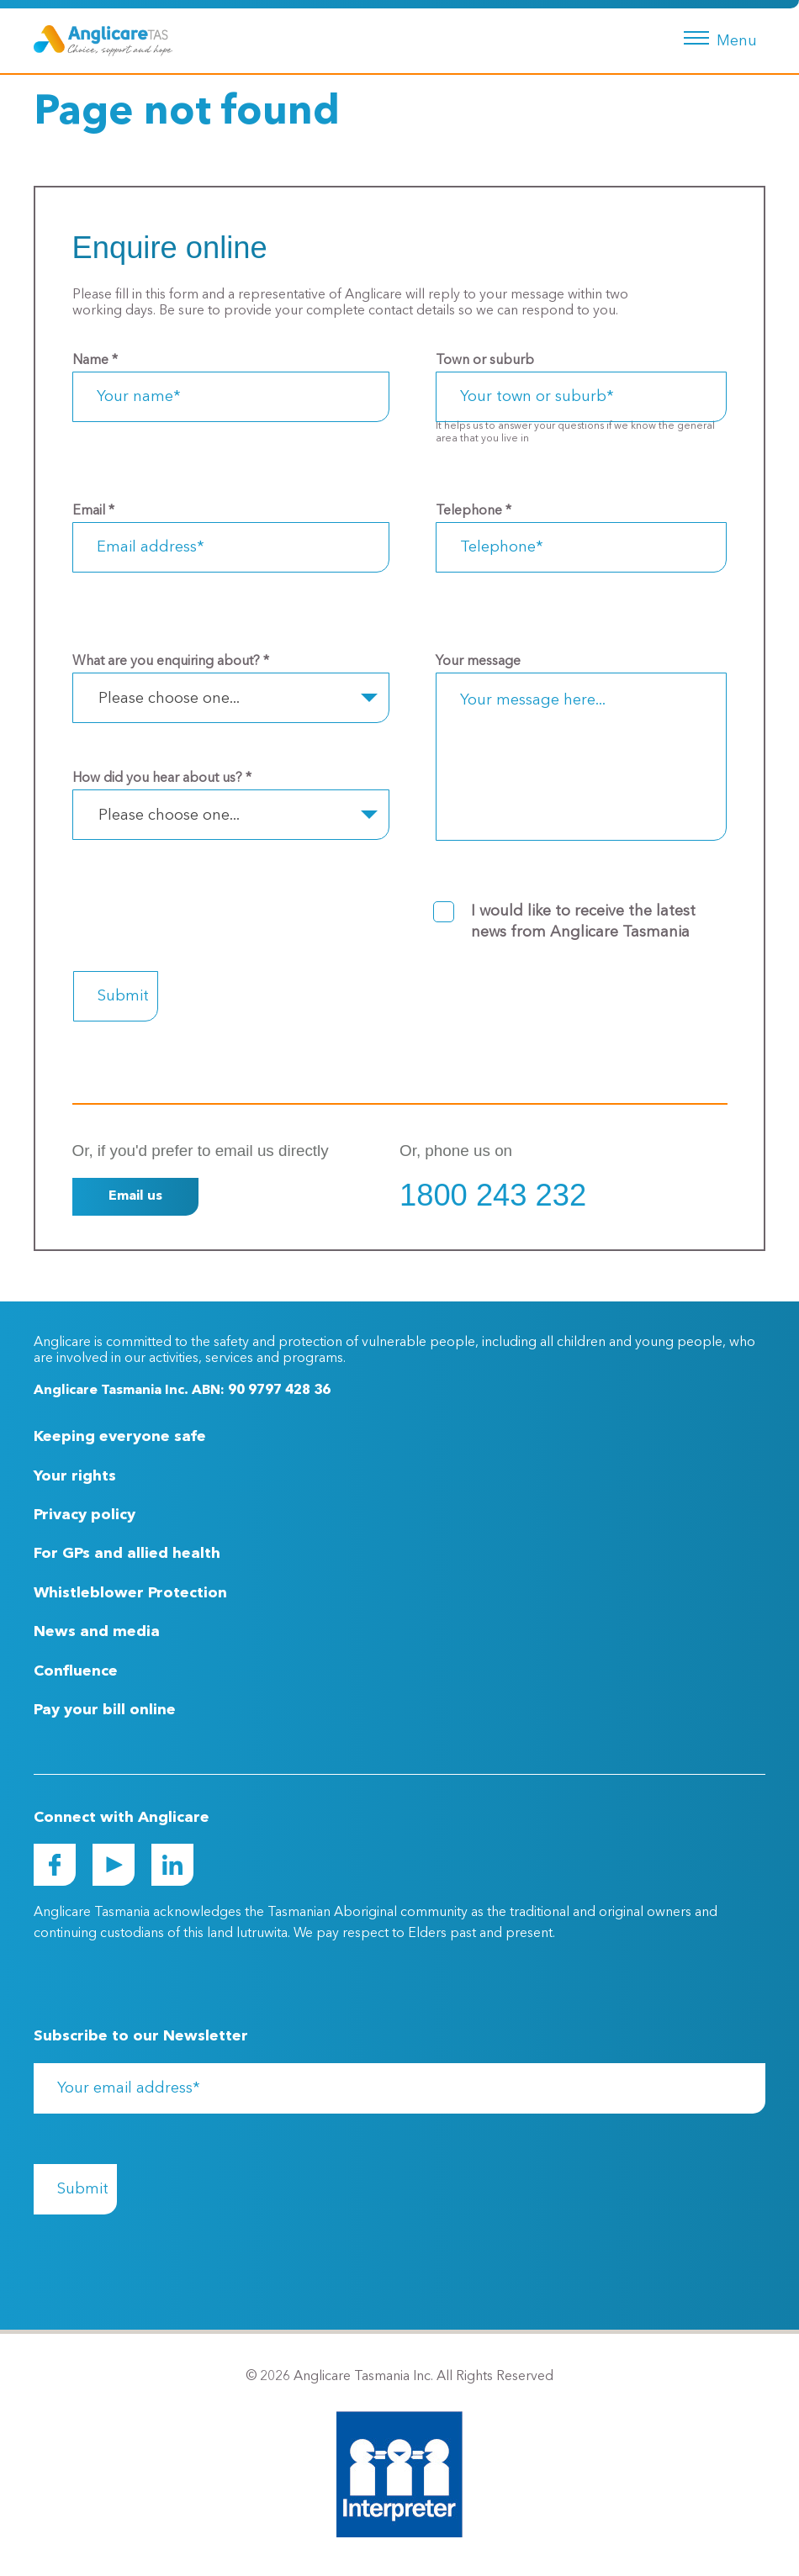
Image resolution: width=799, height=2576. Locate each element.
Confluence (76, 1671)
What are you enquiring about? (170, 661)
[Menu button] (717, 36)
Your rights (75, 1476)
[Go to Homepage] (103, 40)
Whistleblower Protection (130, 1593)
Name (95, 360)
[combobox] (231, 698)
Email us (135, 1196)
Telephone (473, 511)
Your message (478, 661)
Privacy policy (84, 1515)
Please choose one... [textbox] (169, 698)
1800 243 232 (493, 1195)
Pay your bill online (105, 1710)
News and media (97, 1631)
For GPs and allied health (127, 1553)
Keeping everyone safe (120, 1436)
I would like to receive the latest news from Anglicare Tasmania (583, 922)
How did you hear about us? (161, 778)
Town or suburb (485, 360)
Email (93, 511)
